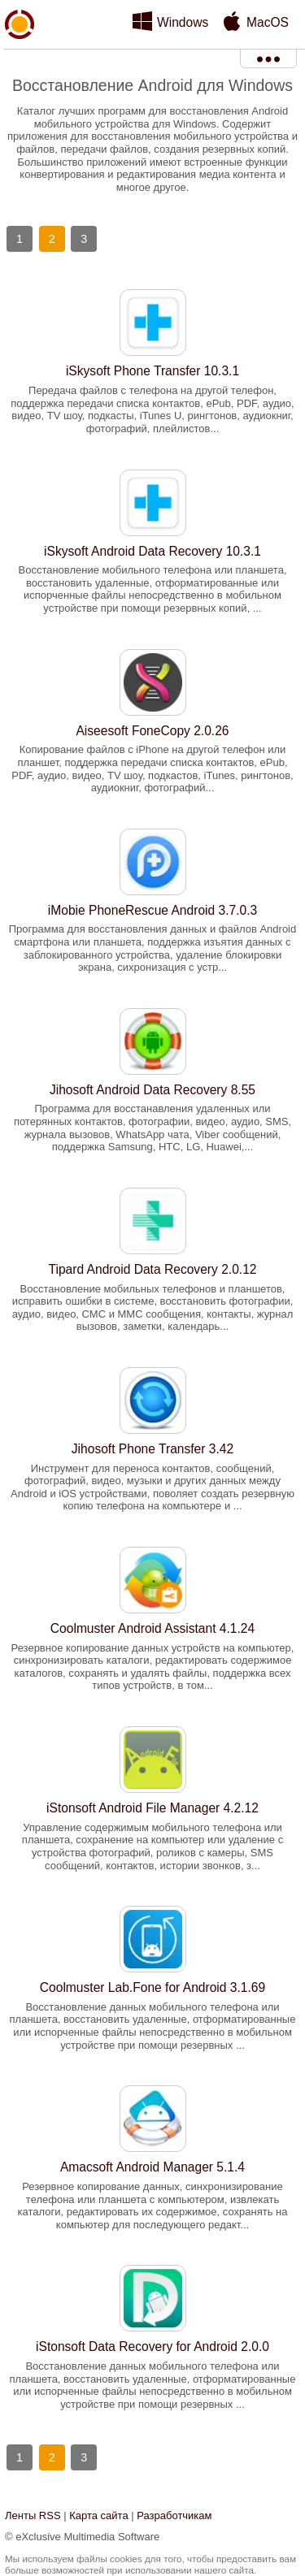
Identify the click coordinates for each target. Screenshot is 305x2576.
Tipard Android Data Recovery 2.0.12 (153, 1269)
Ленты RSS (33, 2515)
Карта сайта (98, 2515)
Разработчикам (174, 2515)
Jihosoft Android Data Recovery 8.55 (152, 1090)
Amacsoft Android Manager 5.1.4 (152, 2167)
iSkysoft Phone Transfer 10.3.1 (152, 371)
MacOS (267, 22)
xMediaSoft (19, 62)
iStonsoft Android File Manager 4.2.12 (152, 1808)
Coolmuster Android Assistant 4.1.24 (152, 1628)
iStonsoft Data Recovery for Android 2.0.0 (152, 2346)
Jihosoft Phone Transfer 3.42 (152, 1449)
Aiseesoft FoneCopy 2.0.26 (152, 731)
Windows (182, 22)
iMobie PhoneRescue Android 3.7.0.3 (152, 910)
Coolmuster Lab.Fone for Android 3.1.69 (152, 1987)
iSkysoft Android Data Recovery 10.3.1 (152, 551)
